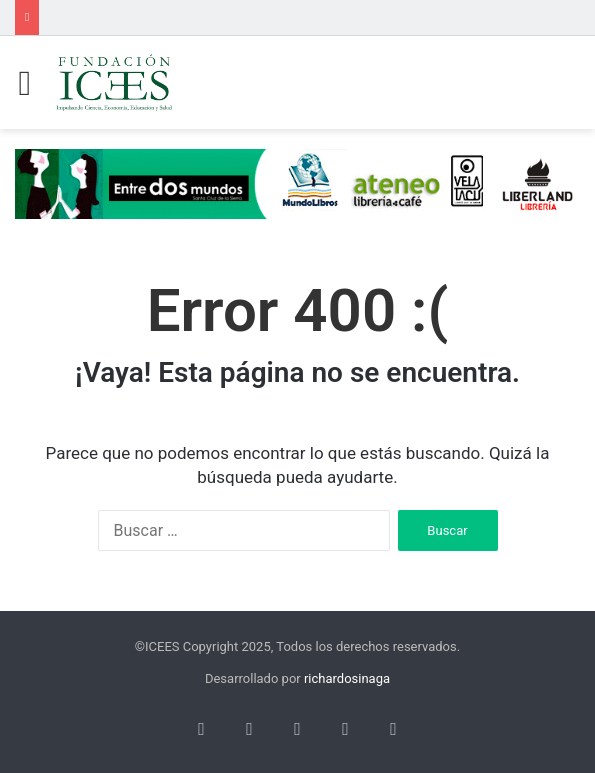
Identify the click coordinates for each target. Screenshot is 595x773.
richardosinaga (347, 678)
